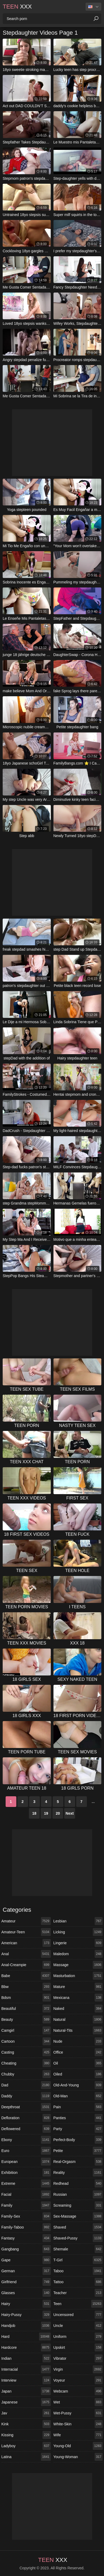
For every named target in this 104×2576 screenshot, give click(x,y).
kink (26, 2424)
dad (26, 2085)
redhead (78, 2183)
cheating (26, 2063)
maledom (78, 1954)
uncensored (78, 2315)
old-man (78, 2096)
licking (78, 1932)
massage (78, 1965)
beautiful (26, 2009)
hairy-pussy (26, 2315)
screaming (78, 2205)
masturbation (78, 1976)
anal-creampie (26, 1965)
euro (26, 2151)
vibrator (78, 2358)
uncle (78, 2326)
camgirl (26, 2030)
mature (78, 1987)
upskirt (78, 2347)
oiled (78, 2074)
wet (78, 2402)
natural (78, 2019)
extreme (26, 2183)
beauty (26, 2019)
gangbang (26, 2249)
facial (26, 2194)
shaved (78, 2227)
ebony (26, 2140)
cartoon (26, 2041)
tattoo (78, 2282)
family (26, 2205)
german (26, 2271)
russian (78, 2194)
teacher (78, 2293)
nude (78, 2041)
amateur (26, 1921)
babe (26, 1976)
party (78, 2129)
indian (26, 2358)
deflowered (26, 2129)
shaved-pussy (78, 2238)
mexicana (78, 1998)
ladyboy (26, 2446)
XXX (17, 6)
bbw (26, 1987)
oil (78, 2063)
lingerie (78, 1943)
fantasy (26, 2238)
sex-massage (78, 2216)
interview (26, 2380)
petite (78, 2151)
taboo (78, 2271)
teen (78, 2304)
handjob (26, 2326)
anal (26, 1954)
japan (26, 2391)
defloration (26, 2118)
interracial (26, 2369)
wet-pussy (78, 2413)
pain (78, 2107)
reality (78, 2173)
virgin (78, 2369)
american (26, 1943)
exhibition (26, 2173)
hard (26, 2337)
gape (26, 2260)
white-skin (78, 2424)
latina (26, 2457)
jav (26, 2413)
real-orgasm (78, 2162)
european (26, 2162)
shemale (78, 2249)
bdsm (26, 1998)
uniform (78, 2337)
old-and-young (78, 2085)
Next (70, 1813)
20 (58, 1813)
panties (78, 2118)
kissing (26, 2435)
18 (34, 1813)
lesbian (78, 1921)
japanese (26, 2402)
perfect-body (78, 2140)
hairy (26, 2304)
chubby (26, 2074)
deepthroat (26, 2107)
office (78, 2052)
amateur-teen (26, 1932)
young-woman (78, 2457)
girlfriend (26, 2282)
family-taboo (26, 2227)
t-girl (78, 2260)
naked (78, 2009)
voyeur (78, 2380)
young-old (78, 2446)
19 (46, 1813)
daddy (26, 2096)
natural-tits (78, 2030)
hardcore (26, 2347)
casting (26, 2052)
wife (78, 2435)
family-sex (26, 2216)
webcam (78, 2391)
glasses (26, 2293)
